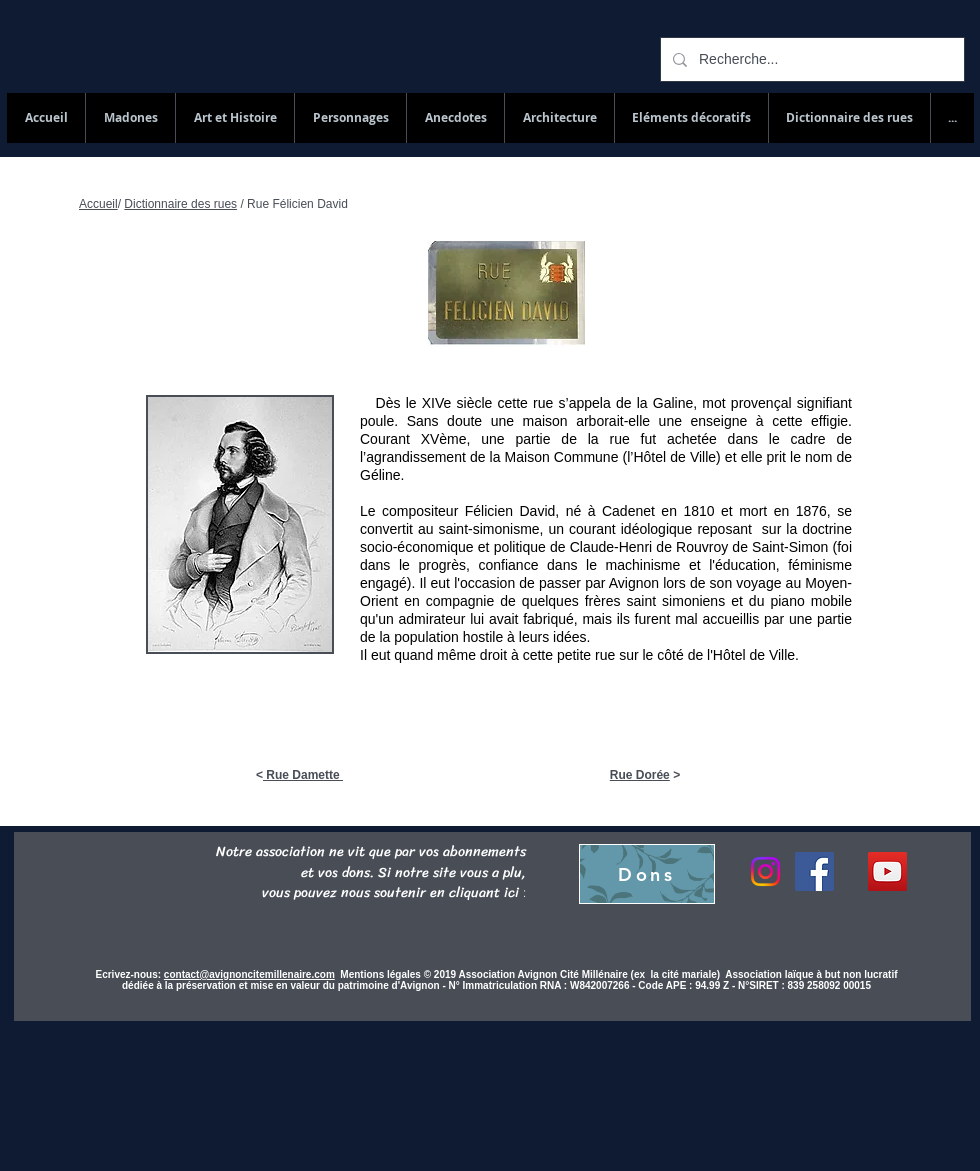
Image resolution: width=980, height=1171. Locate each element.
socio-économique (417, 547)
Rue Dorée (640, 775)
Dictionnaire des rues (180, 204)
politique (520, 547)
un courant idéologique (621, 529)
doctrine (827, 529)
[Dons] (647, 874)
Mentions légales (381, 974)
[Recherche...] (810, 59)
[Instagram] (765, 871)
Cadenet (628, 511)
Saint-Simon (788, 547)
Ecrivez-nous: (129, 974)
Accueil (98, 204)
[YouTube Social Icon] (887, 871)
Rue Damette (303, 775)
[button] (849, 118)
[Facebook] (814, 871)
